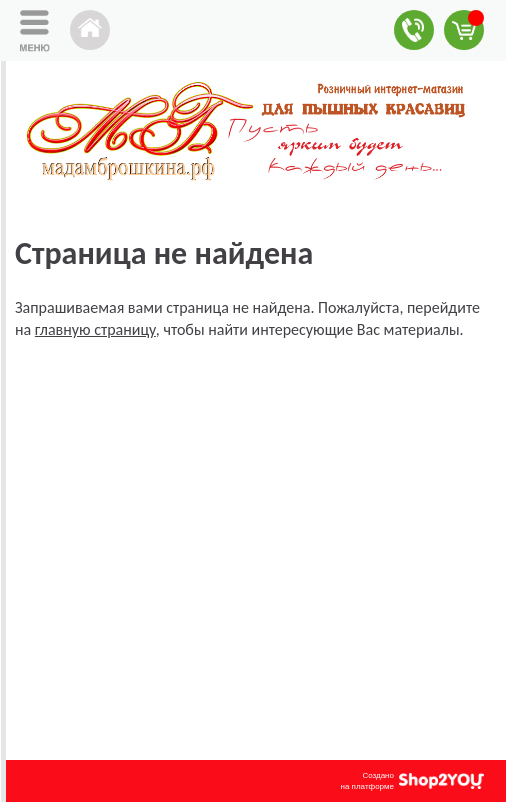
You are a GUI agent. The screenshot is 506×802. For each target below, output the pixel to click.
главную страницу (95, 329)
